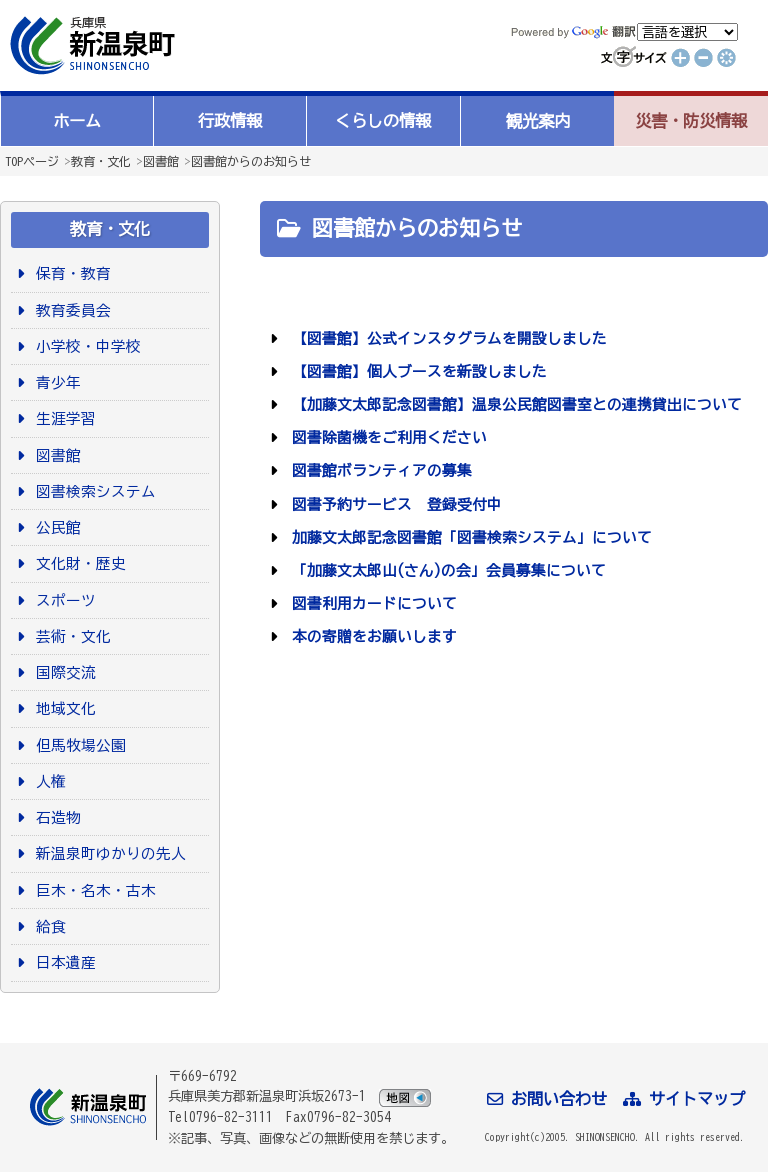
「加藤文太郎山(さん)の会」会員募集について (445, 570)
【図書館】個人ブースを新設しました (416, 371)
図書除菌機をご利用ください (386, 437)
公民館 (55, 527)
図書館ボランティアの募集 (378, 470)
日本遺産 (62, 962)
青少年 (55, 382)
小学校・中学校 (85, 346)
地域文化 (62, 708)
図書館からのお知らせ (251, 161)
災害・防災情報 (691, 121)
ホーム (77, 121)
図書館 (161, 161)
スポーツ (62, 600)
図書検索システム (92, 491)
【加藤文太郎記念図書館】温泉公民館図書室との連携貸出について (513, 404)
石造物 (55, 817)
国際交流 (62, 672)
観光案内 (538, 121)
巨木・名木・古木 (92, 890)
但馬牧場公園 (77, 745)
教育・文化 (101, 161)
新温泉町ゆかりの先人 (107, 853)
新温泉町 (90, 45)
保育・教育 (70, 273)
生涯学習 (62, 418)
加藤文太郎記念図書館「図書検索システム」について (468, 537)
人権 (47, 781)
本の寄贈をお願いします (371, 636)
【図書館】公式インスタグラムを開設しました (446, 338)
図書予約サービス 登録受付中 (393, 504)
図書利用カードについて (371, 603)
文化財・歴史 (77, 563)
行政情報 (230, 121)
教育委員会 (70, 310)
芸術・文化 (70, 636)
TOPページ (32, 161)
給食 (47, 926)
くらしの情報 (383, 121)
